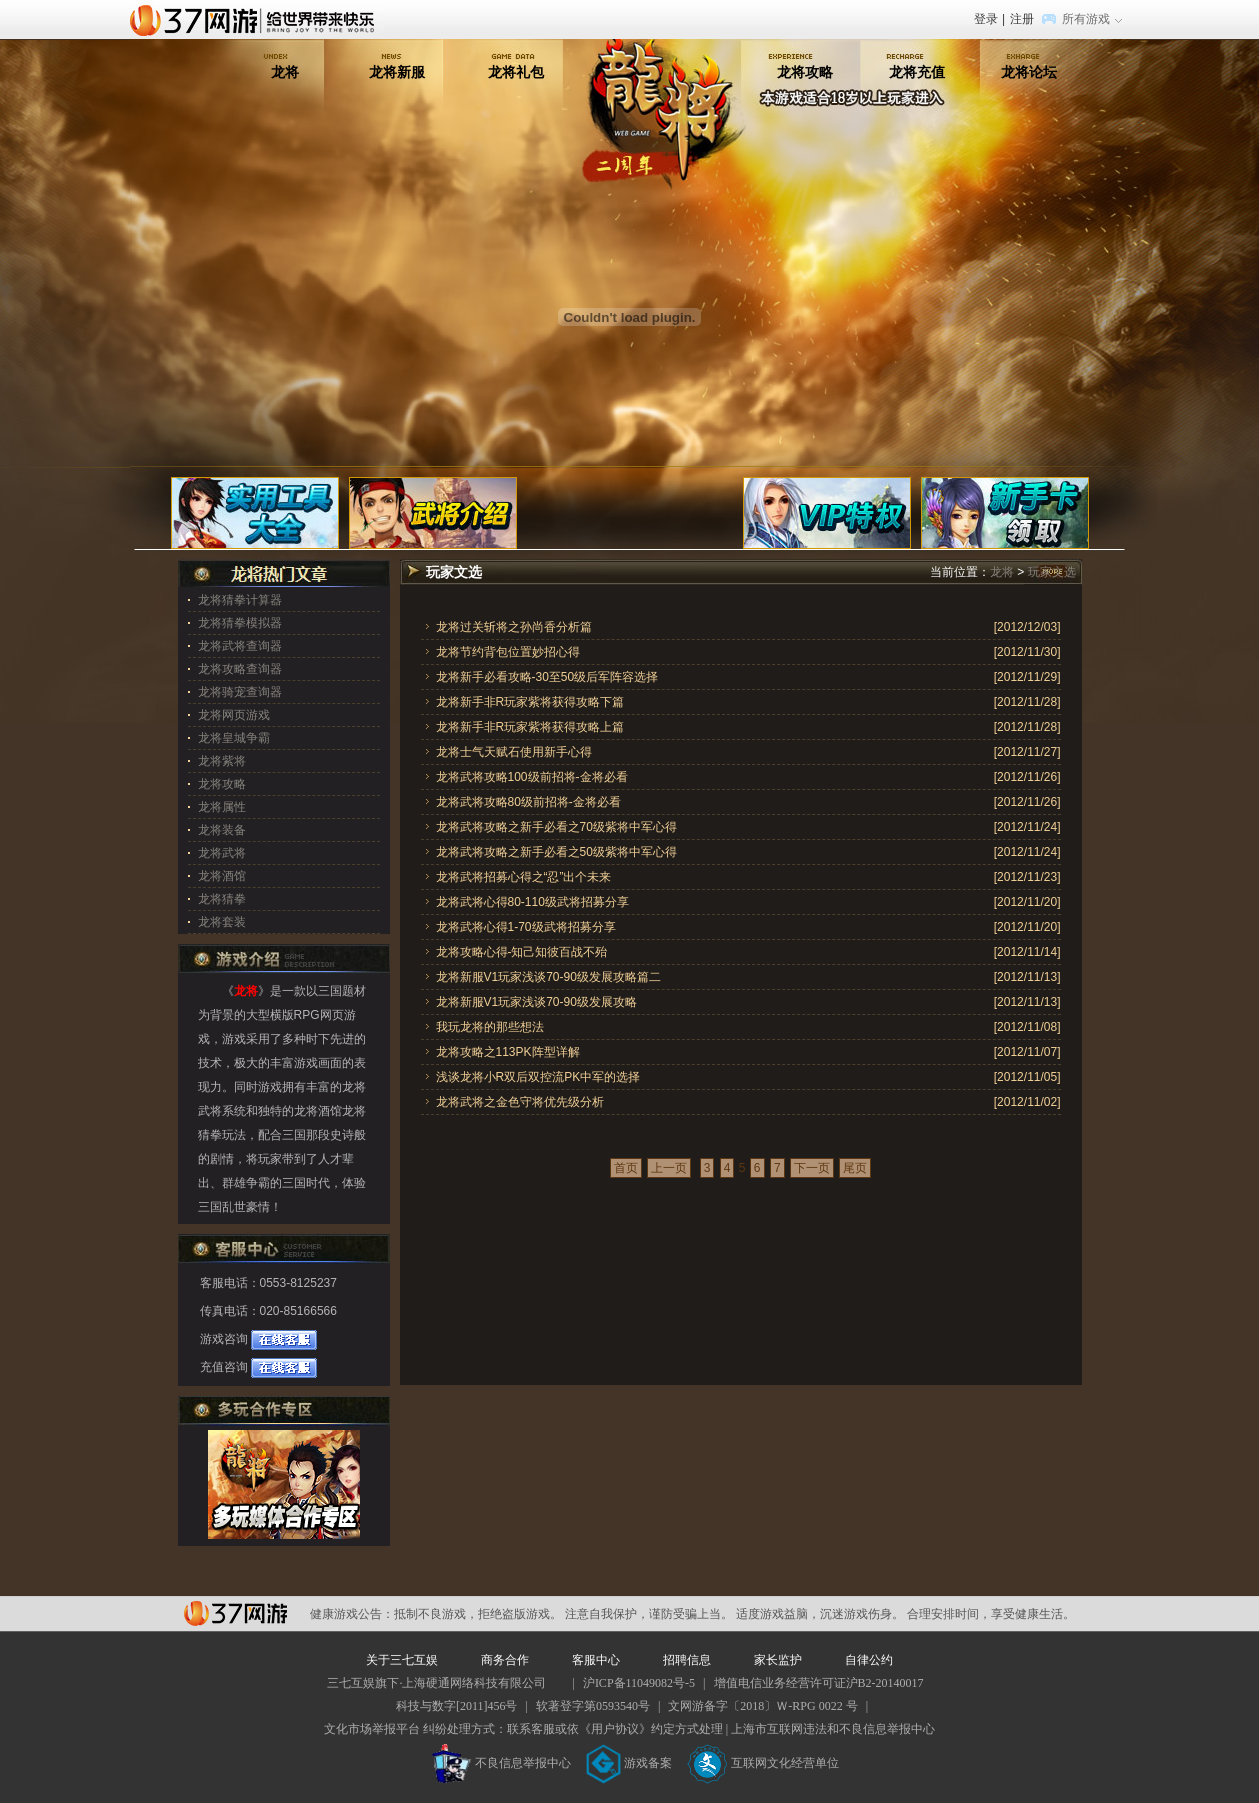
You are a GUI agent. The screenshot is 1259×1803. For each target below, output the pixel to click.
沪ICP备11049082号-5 (639, 1683)
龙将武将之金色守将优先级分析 (520, 1102)
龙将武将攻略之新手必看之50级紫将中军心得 (556, 852)
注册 (1022, 19)
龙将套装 (222, 922)
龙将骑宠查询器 (240, 692)
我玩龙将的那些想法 (490, 1027)
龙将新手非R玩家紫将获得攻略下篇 (530, 702)
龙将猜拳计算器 (240, 600)
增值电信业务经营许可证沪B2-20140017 (819, 1683)
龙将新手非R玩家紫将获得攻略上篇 (530, 727)
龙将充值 (917, 72)
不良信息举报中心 (501, 1763)
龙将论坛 (1029, 72)
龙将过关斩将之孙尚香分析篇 (514, 627)
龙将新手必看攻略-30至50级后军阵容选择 (547, 677)
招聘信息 (687, 1660)
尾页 (855, 1168)
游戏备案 (629, 1763)
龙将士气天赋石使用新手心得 (514, 752)
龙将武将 (222, 853)
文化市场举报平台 (372, 1729)
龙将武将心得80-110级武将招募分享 (532, 902)
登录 (986, 19)
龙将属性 (222, 807)
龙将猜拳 (222, 899)
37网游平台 (235, 1613)
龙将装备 (222, 830)
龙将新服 (397, 72)
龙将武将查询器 (240, 646)
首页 (626, 1168)
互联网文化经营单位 (763, 1763)
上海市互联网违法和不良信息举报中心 (833, 1729)
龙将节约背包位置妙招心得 (508, 652)
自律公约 (869, 1660)
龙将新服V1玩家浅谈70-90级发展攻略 (536, 1002)
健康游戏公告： (352, 1614)
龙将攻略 (805, 72)
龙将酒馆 (222, 876)
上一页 (669, 1168)
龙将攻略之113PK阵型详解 (508, 1052)
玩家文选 (1052, 572)
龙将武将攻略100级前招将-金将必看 (532, 777)
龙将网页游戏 (234, 715)
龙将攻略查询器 (240, 669)
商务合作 (505, 1660)
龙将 (285, 72)
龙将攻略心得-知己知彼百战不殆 (522, 952)
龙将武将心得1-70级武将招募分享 (526, 927)
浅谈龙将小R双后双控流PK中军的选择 (538, 1077)
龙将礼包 (516, 72)
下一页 (812, 1168)
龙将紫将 (222, 761)
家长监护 (778, 1660)
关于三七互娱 (402, 1660)
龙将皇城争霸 (234, 738)
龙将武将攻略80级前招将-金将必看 (528, 802)
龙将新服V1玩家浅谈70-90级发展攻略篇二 (548, 977)
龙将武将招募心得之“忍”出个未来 (524, 877)
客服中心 (596, 1660)
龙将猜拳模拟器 (240, 623)
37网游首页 (257, 19)
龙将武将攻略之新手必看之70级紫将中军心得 (556, 827)
